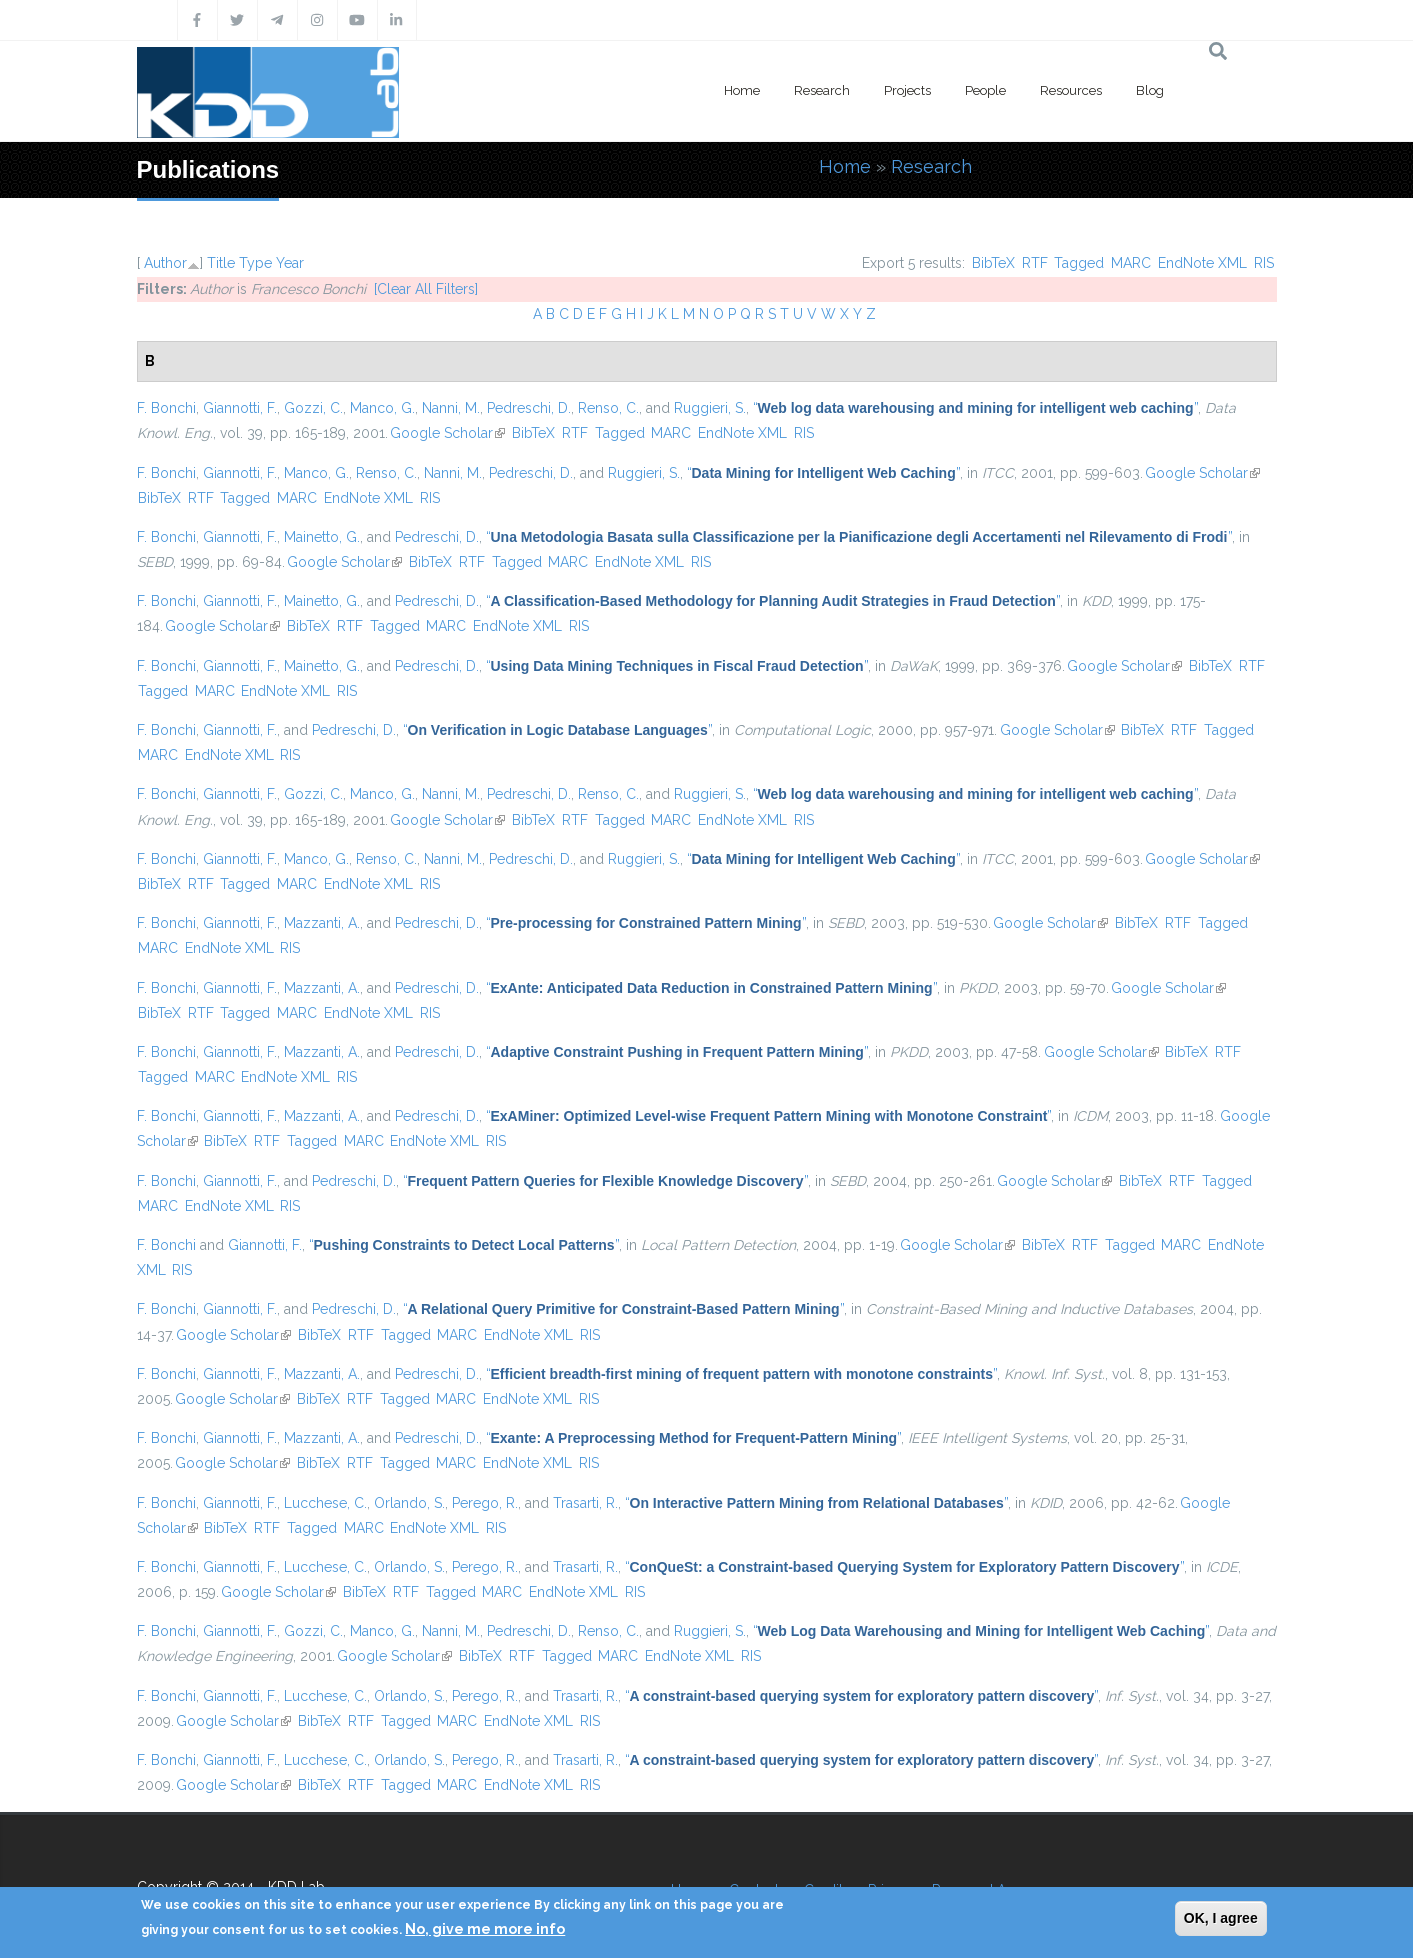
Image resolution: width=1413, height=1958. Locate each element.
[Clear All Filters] (426, 289)
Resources (1071, 90)
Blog (1150, 90)
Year (290, 263)
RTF (1035, 263)
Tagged (1079, 263)
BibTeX (993, 263)
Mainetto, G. (322, 537)
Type (255, 263)
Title (221, 263)
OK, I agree (1221, 1918)
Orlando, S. (409, 1503)
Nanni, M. (451, 408)
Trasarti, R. (585, 1503)
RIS (1264, 263)
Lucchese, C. (325, 1503)
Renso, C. (608, 408)
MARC (1131, 263)
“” (975, 408)
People (985, 90)
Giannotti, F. (240, 408)
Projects (907, 90)
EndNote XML (1202, 263)
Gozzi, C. (313, 408)
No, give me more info (485, 1929)
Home (742, 90)
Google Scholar (447, 433)
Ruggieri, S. (710, 408)
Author (165, 263)
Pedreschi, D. (529, 408)
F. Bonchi (166, 408)
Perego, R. (485, 1503)
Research (822, 90)
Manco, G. (382, 408)
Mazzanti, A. (322, 923)
